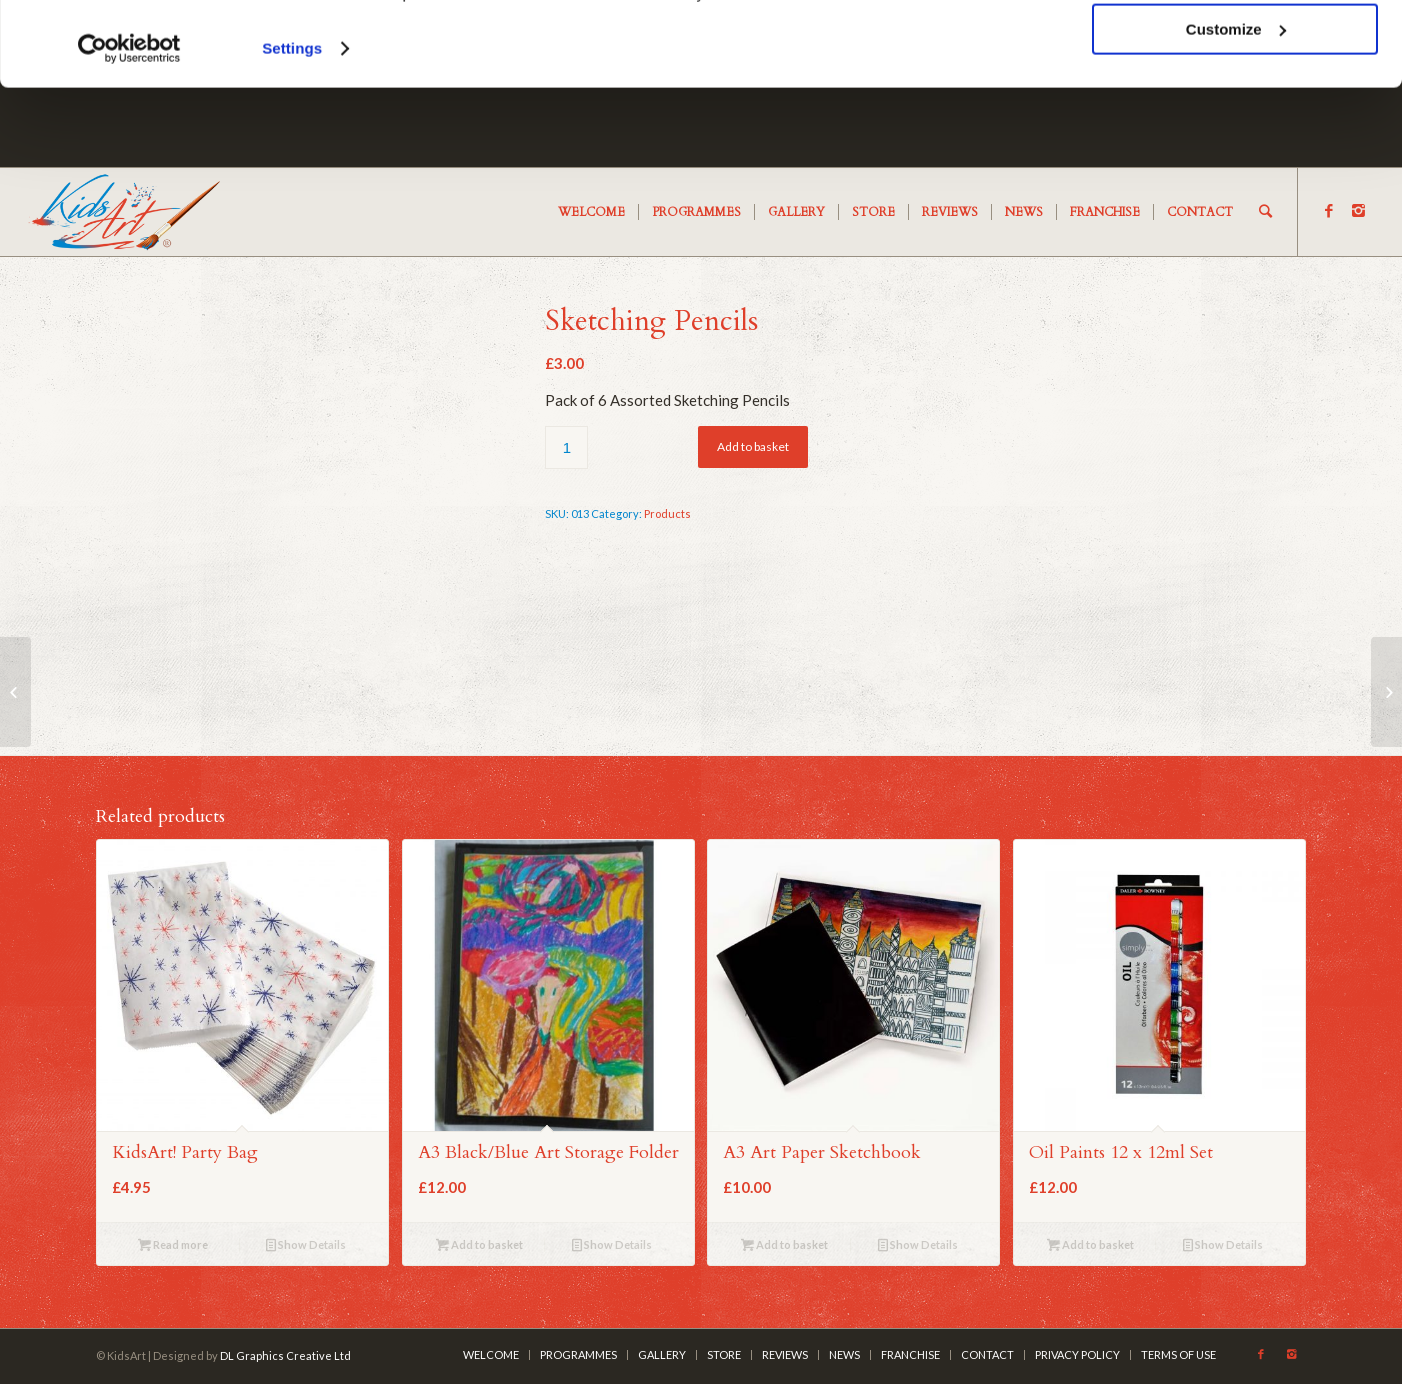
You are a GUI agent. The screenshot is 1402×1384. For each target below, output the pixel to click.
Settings (292, 127)
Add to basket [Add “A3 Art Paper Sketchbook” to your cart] (784, 1244)
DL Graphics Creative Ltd (285, 1355)
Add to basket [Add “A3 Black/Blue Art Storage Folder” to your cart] (479, 1244)
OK (1235, 49)
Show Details (306, 1244)
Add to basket (753, 446)
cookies (349, 72)
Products (667, 513)
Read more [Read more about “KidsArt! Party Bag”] (173, 1244)
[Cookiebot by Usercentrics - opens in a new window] (129, 128)
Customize (1236, 108)
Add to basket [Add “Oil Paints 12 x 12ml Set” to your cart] (1090, 1244)
